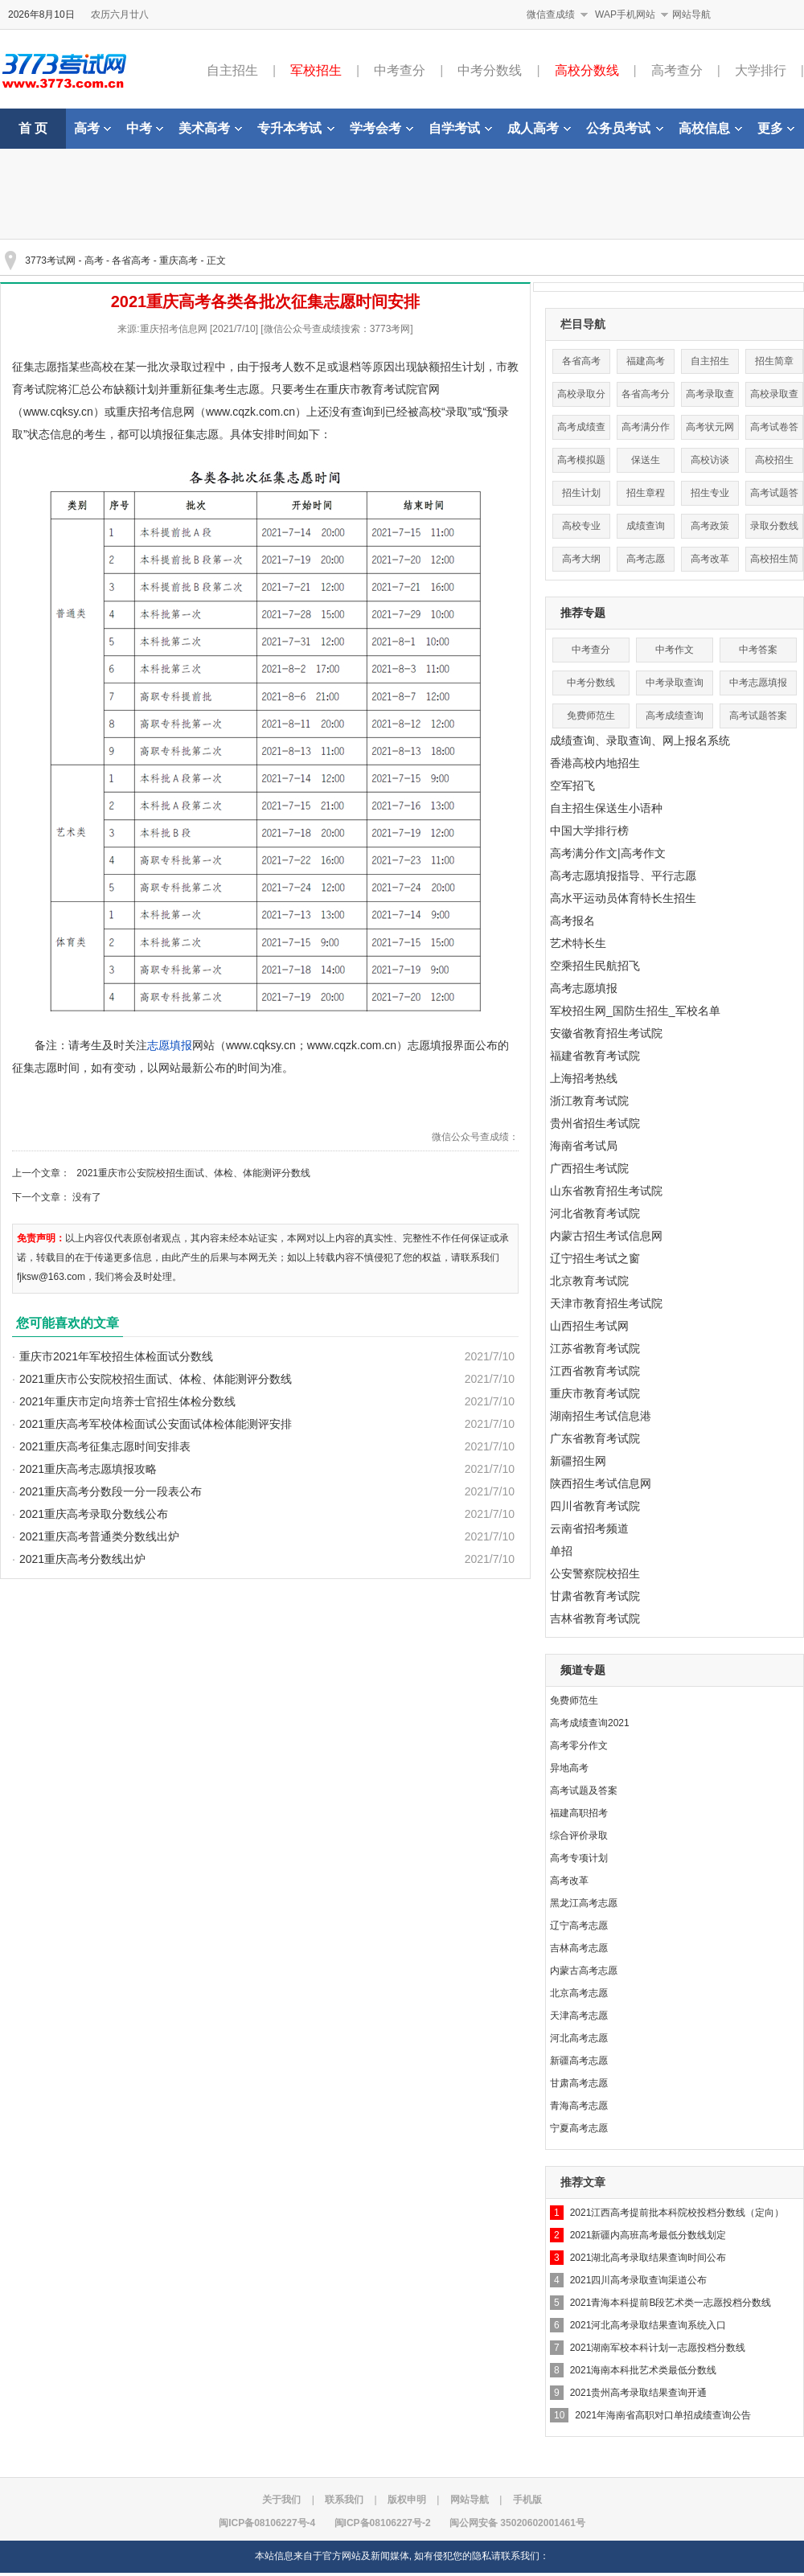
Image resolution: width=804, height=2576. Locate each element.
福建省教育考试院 (595, 1055)
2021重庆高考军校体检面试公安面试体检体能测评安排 (155, 1423)
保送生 (645, 460)
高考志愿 (645, 558)
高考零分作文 (579, 1745)
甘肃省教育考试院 (595, 1595)
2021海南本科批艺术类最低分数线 (643, 2370)
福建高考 (645, 361)
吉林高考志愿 (579, 1948)
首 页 (32, 128)
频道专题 (582, 1669)
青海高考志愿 (579, 2105)
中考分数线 (489, 70)
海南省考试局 (583, 1145)
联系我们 (344, 2499)
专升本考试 (295, 128)
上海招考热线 (583, 1078)
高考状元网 (710, 427)
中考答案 (758, 649)
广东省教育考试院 (595, 1438)
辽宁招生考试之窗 (595, 1258)
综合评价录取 (579, 1835)
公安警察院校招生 (595, 1573)
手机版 (527, 2499)
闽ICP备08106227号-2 (382, 2523)
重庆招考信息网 (155, 411)
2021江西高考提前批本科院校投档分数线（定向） (677, 2212)
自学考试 (460, 128)
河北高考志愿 (579, 2038)
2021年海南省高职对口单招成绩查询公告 (663, 2415)
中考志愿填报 (758, 682)
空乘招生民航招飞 (595, 965)
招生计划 (581, 492)
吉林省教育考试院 (595, 1618)
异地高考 (569, 1768)
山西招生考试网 (589, 1325)
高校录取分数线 (581, 397)
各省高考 (131, 260)
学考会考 (381, 128)
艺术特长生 (578, 943)
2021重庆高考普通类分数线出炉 (99, 1536)
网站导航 (691, 14)
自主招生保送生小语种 (606, 808)
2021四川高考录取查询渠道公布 (639, 2280)
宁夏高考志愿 (579, 2128)
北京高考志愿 (579, 1993)
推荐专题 (582, 612)
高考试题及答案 (583, 1790)
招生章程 (645, 492)
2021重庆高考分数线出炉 (82, 1559)
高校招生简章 (774, 562)
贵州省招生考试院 (595, 1123)
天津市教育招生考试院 (606, 1303)
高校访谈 (710, 460)
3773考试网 (50, 260)
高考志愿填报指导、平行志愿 (623, 875)
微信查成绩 (551, 14)
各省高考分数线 (645, 397)
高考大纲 (581, 558)
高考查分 (677, 70)
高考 (92, 128)
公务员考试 (624, 128)
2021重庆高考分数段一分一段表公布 (110, 1491)
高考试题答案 (774, 496)
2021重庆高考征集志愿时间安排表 (105, 1446)
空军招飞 (572, 785)
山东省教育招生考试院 (606, 1190)
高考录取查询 (710, 397)
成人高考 (539, 128)
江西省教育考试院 (595, 1370)
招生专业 (710, 492)
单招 (561, 1550)
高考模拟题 (581, 460)
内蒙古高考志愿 (583, 1970)
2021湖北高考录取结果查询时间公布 (648, 2257)
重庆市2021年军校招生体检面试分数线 (116, 1356)
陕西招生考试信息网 (600, 1483)
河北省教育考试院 (595, 1213)
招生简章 (774, 361)
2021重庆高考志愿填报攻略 (88, 1468)
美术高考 (210, 128)
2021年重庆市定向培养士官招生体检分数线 (127, 1401)
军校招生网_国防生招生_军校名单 (635, 1010)
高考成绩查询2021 (590, 1723)
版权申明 (407, 2499)
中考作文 (674, 649)
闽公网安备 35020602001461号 (517, 2523)
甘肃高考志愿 (579, 2083)
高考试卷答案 (774, 430)
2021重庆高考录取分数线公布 (93, 1513)
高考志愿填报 (583, 988)
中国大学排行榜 (589, 830)
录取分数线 (774, 525)
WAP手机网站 (625, 14)
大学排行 (760, 70)
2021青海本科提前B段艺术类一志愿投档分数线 (671, 2302)
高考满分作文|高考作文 (608, 853)
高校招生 (774, 460)
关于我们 (281, 2499)
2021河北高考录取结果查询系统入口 (648, 2325)
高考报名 (572, 920)
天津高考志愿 (579, 2015)
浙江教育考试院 (589, 1100)
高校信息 (710, 128)
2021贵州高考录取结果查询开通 (639, 2392)
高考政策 (710, 525)
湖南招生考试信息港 (600, 1415)
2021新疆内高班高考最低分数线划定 (648, 2235)
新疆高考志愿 (579, 2060)
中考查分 (399, 70)
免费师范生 (591, 715)
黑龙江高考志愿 (583, 1903)
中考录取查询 (675, 682)
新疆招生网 (578, 1460)
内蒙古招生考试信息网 (606, 1235)
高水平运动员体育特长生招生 (623, 898)
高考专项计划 (579, 1858)
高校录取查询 (774, 397)
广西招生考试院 (589, 1168)
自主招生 (232, 70)
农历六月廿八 (120, 14)
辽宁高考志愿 (579, 1925)
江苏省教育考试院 (595, 1348)
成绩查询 (645, 525)
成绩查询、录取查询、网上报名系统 (640, 740)
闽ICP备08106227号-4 (267, 2523)
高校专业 (581, 525)
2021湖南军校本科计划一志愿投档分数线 (658, 2347)
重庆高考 (178, 260)
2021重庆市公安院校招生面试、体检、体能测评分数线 (193, 1173)
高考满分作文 (645, 430)
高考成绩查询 (581, 430)
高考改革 (710, 558)
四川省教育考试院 (595, 1505)
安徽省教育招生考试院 (606, 1033)
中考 (144, 128)
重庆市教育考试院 (595, 1393)
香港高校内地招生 (595, 763)
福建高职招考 (579, 1813)
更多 (775, 128)
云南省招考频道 (589, 1528)
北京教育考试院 (589, 1280)
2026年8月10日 (41, 14)
